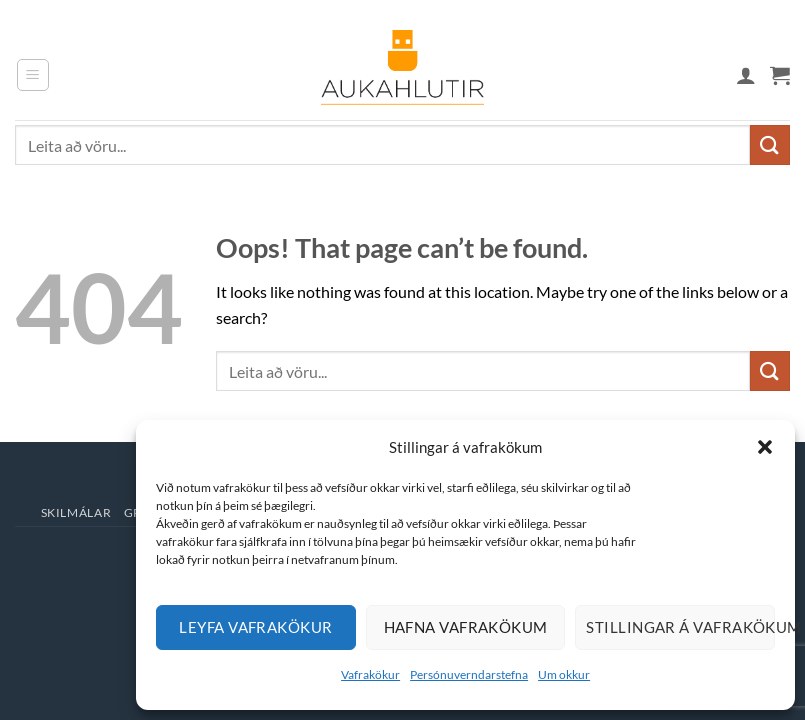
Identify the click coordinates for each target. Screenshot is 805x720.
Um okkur (564, 674)
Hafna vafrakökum (466, 627)
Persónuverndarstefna (469, 674)
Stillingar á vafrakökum (680, 627)
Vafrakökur (370, 674)
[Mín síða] (746, 75)
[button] (765, 447)
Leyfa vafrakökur (255, 627)
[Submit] (770, 144)
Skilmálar (76, 512)
